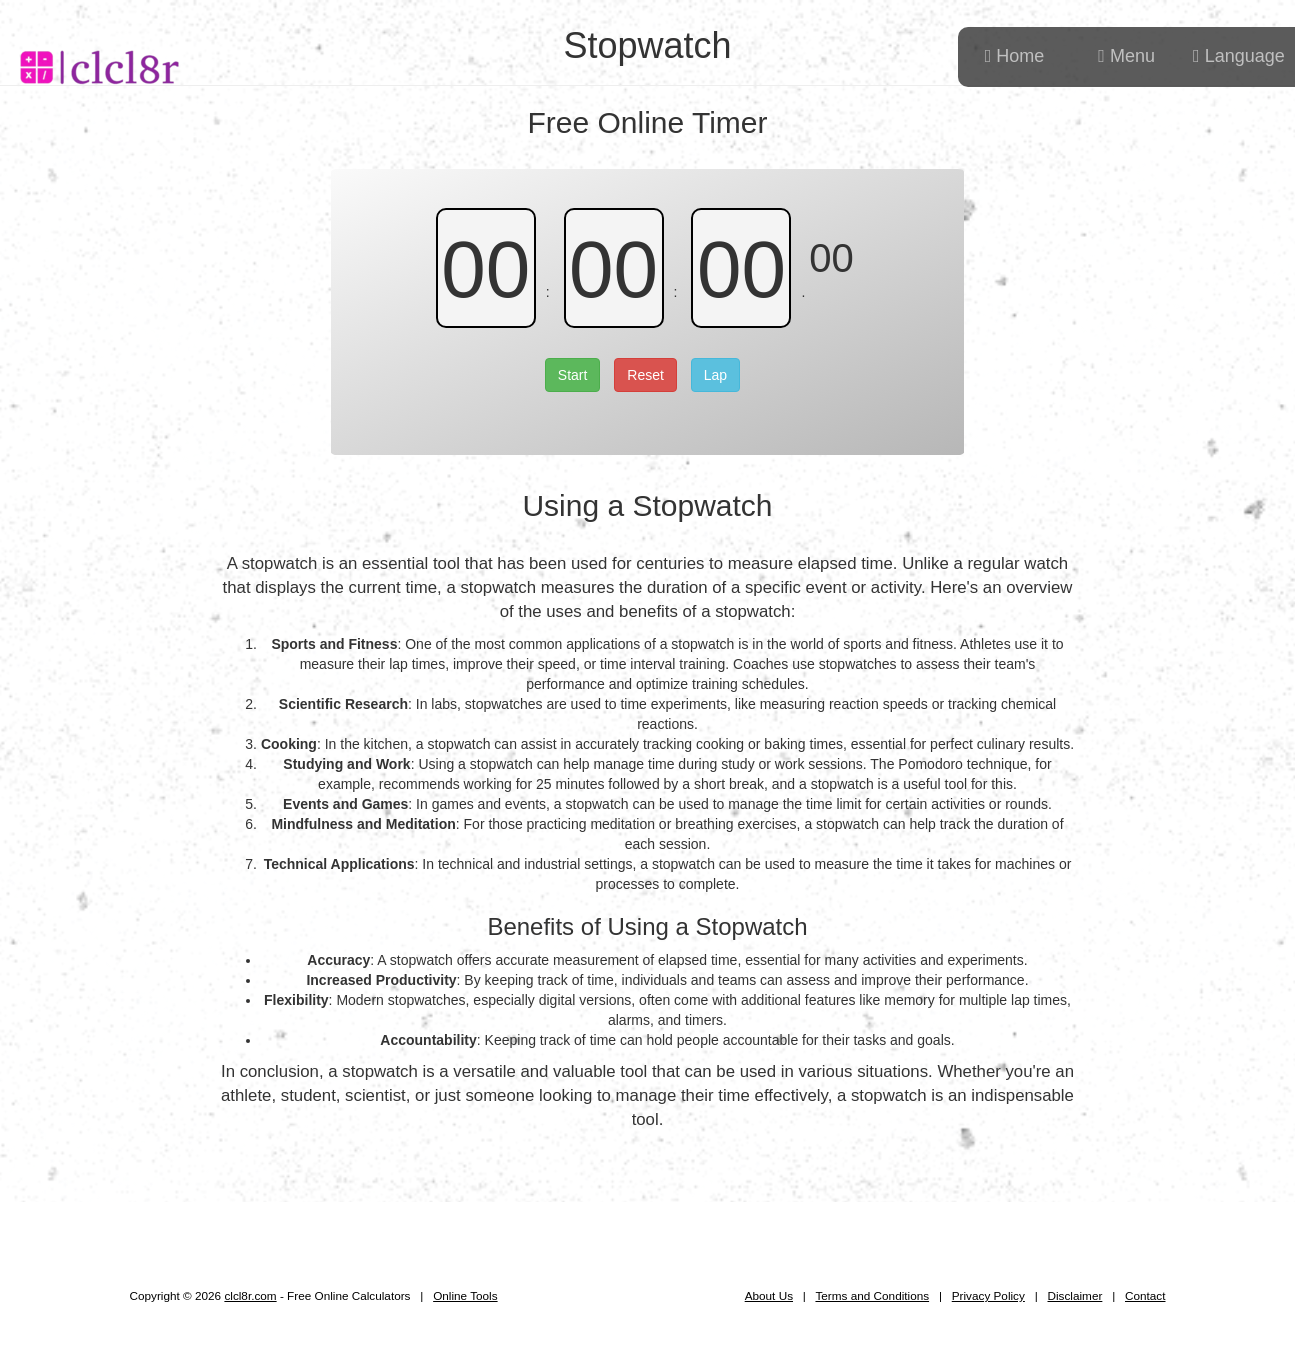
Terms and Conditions (872, 1295)
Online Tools (465, 1295)
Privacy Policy (988, 1295)
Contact (1145, 1295)
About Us (769, 1295)
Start (573, 375)
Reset (645, 375)
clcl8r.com (250, 1295)
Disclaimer (1075, 1295)
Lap (715, 375)
